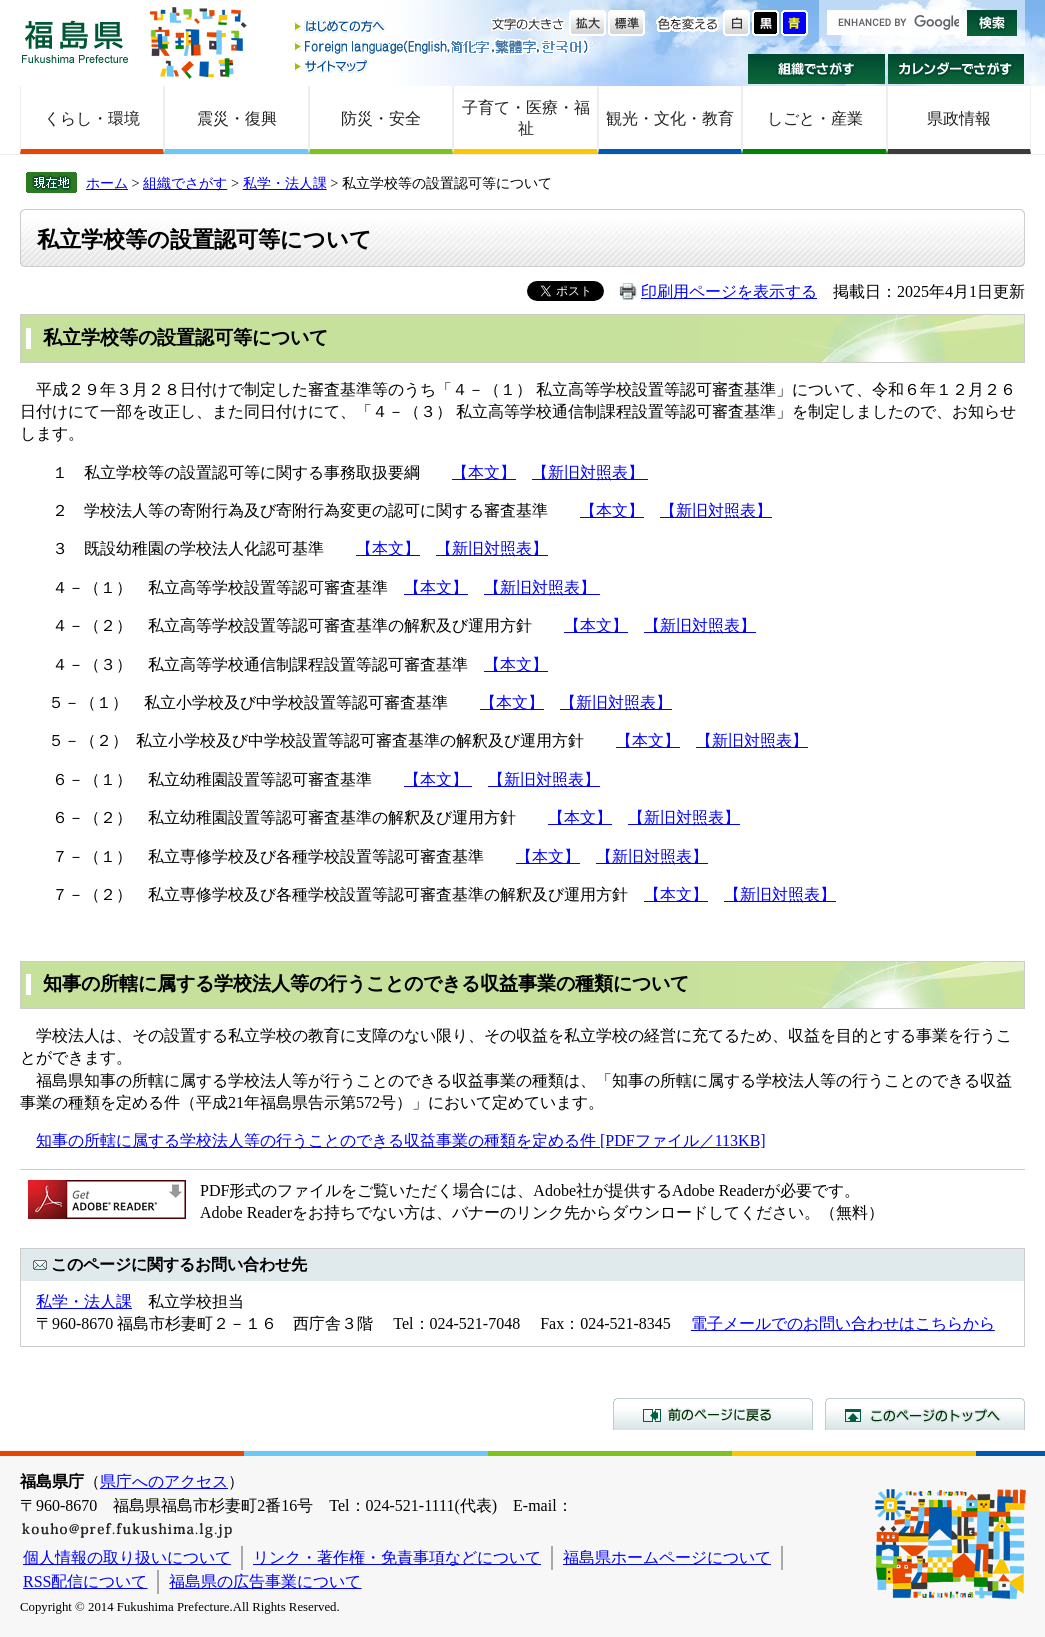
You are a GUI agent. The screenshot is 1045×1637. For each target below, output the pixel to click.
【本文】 (484, 472)
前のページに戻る (713, 1414)
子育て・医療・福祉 (526, 118)
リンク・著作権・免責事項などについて (397, 1557)
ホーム (107, 183)
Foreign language (443, 46)
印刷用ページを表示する (729, 291)
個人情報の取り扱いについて (127, 1557)
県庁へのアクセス (164, 1481)
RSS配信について (85, 1581)
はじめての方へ (443, 27)
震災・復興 (237, 118)
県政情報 (959, 118)
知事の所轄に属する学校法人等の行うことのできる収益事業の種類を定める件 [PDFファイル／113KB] (401, 1140)
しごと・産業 (815, 118)
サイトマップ (443, 65)
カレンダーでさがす (956, 69)
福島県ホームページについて (667, 1557)
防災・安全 (381, 118)
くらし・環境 (92, 118)
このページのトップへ (925, 1414)
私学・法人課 (285, 183)
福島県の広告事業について (265, 1581)
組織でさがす (816, 69)
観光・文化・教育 (670, 118)
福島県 (75, 41)
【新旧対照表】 (590, 472)
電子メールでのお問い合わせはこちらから (843, 1323)
